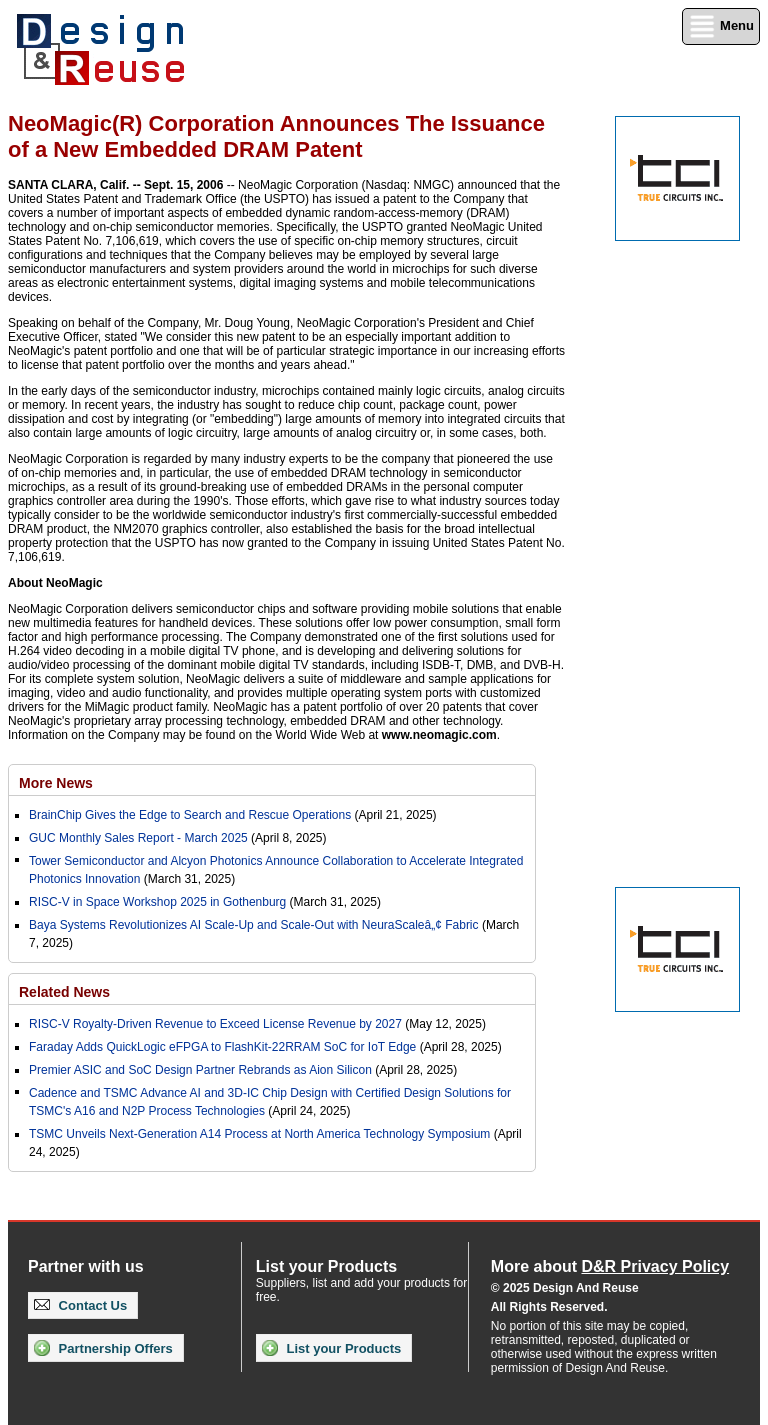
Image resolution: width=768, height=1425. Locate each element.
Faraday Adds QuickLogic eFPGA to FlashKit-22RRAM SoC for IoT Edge (222, 1047)
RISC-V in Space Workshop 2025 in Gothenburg (157, 902)
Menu (721, 26)
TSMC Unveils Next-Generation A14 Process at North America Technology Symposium (259, 1134)
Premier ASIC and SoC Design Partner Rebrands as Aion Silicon (202, 1070)
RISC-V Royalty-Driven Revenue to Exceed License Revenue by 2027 (215, 1024)
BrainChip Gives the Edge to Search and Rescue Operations (190, 815)
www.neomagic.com (439, 735)
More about (610, 1266)
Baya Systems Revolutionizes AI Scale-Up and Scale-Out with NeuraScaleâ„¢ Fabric (254, 925)
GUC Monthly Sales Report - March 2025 (138, 838)
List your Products (331, 1348)
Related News (64, 992)
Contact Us (80, 1305)
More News (56, 783)
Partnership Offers (103, 1348)
